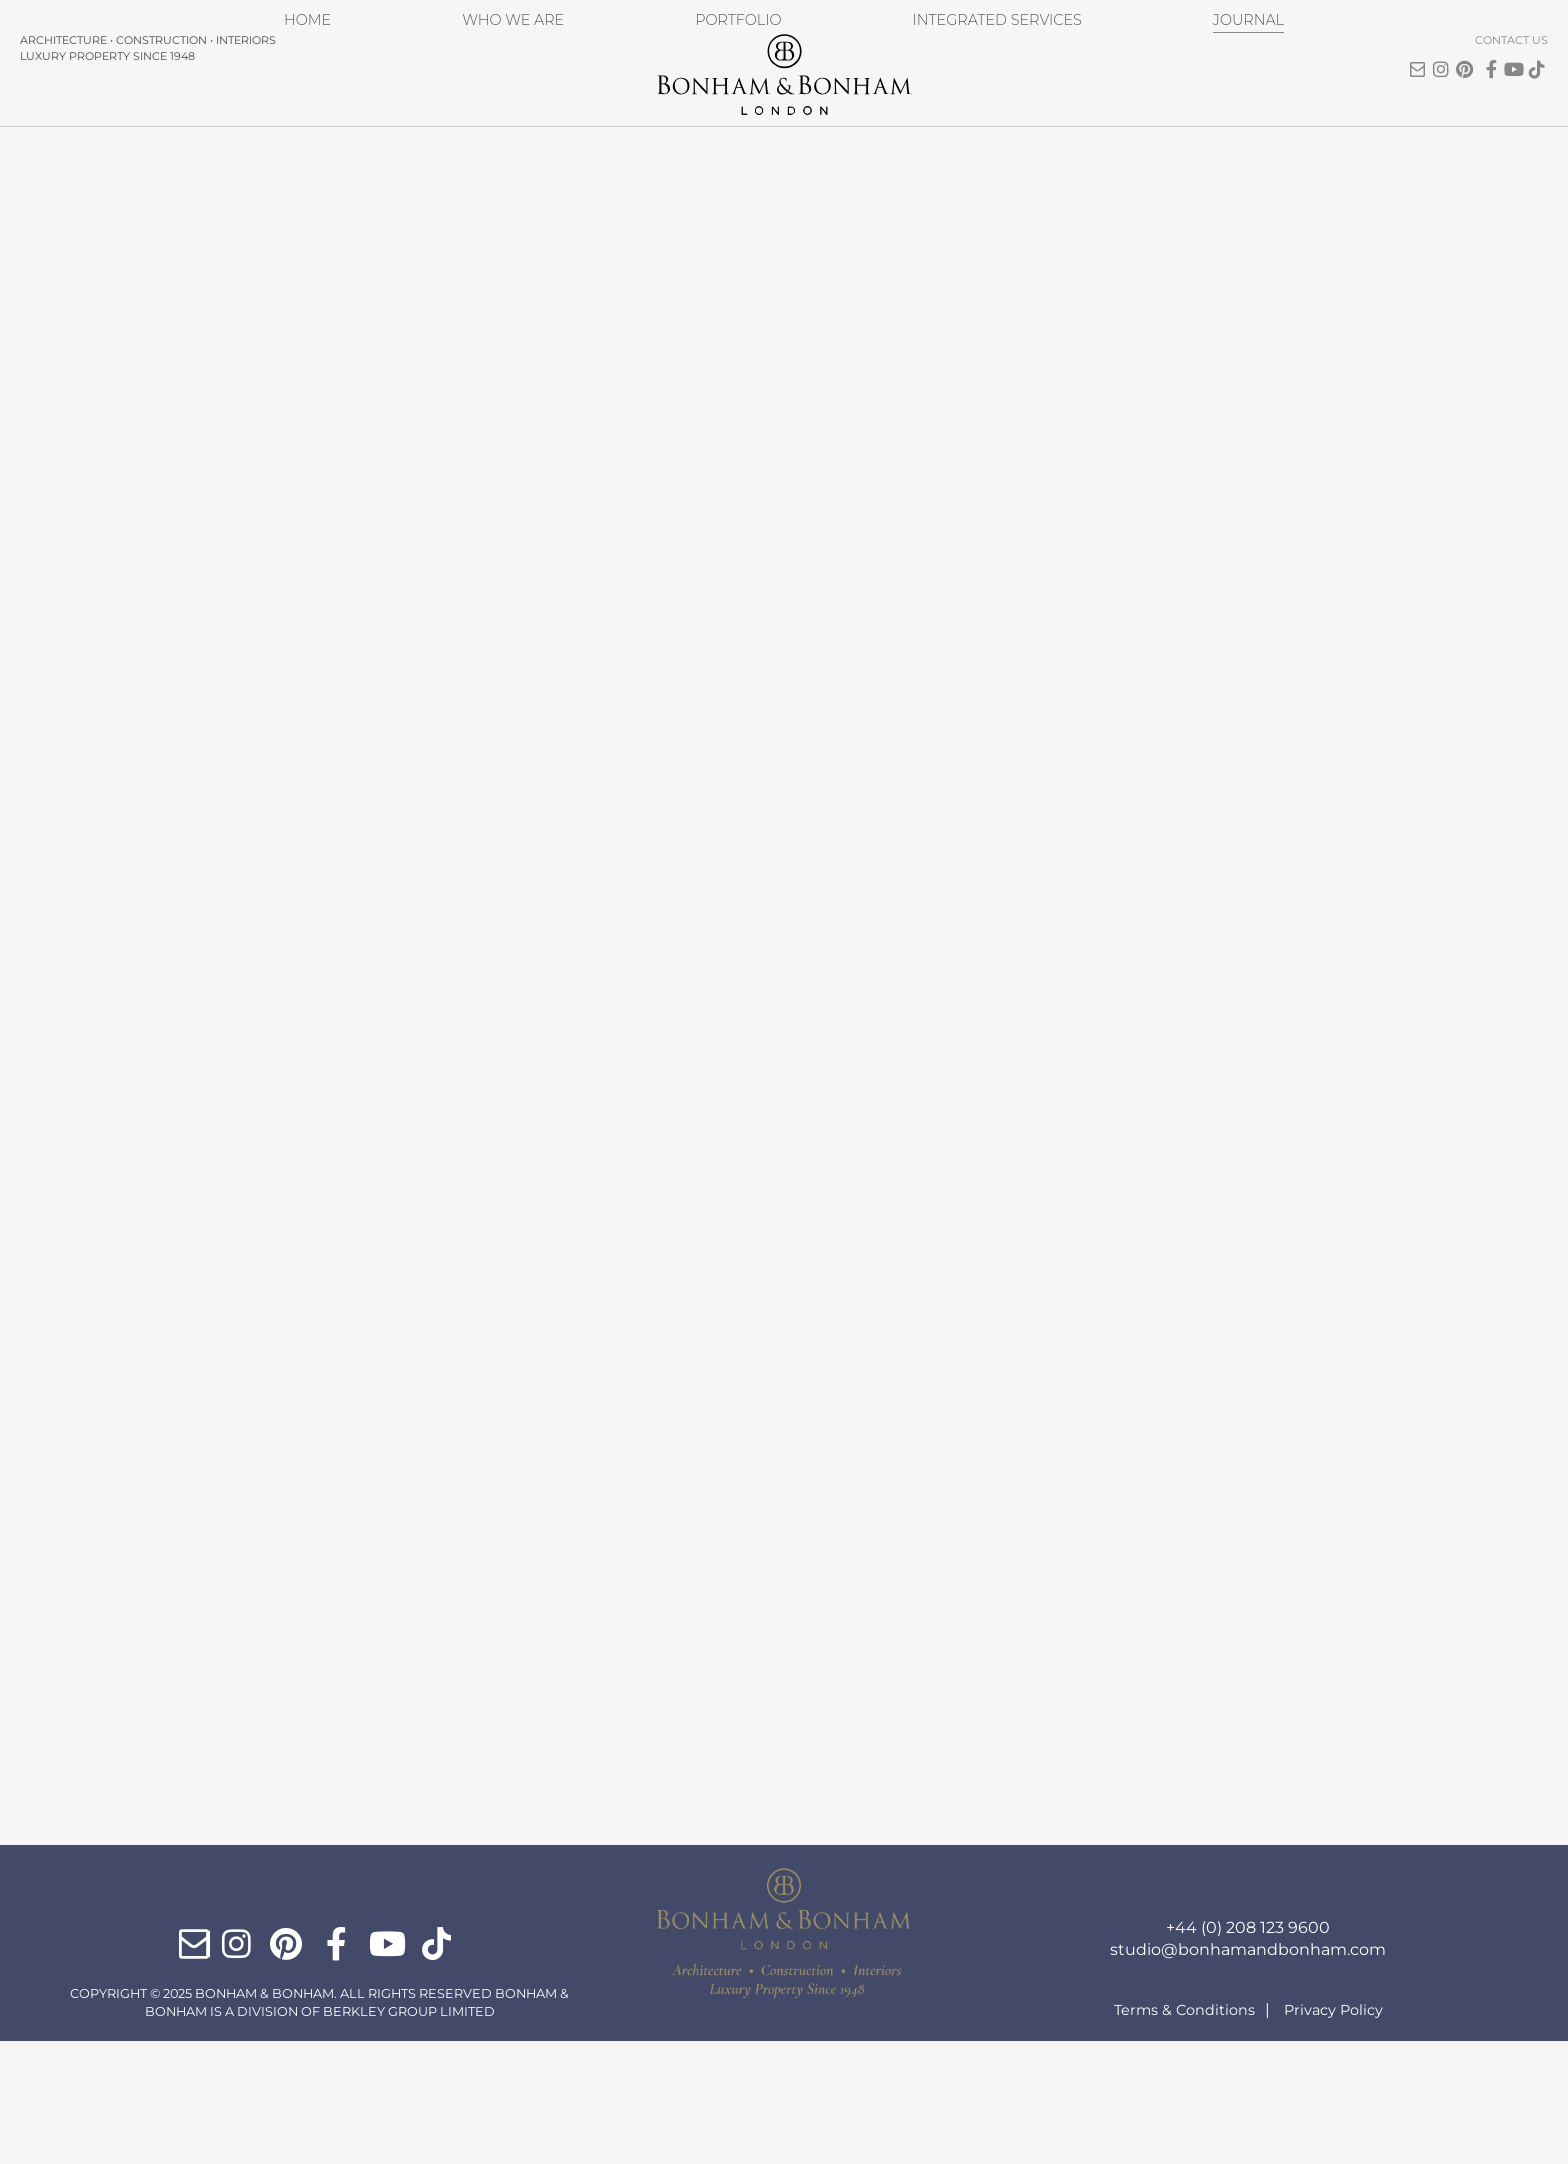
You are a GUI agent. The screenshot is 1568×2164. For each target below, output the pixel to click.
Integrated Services (993, 118)
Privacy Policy (1333, 2133)
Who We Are (511, 118)
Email (1340, 45)
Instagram (1364, 54)
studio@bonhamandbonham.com (1248, 2072)
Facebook (1412, 54)
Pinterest (1388, 54)
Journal (1244, 118)
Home (310, 118)
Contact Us (1433, 17)
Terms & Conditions (1184, 2133)
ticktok (1460, 54)
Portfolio (733, 118)
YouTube (1436, 54)
